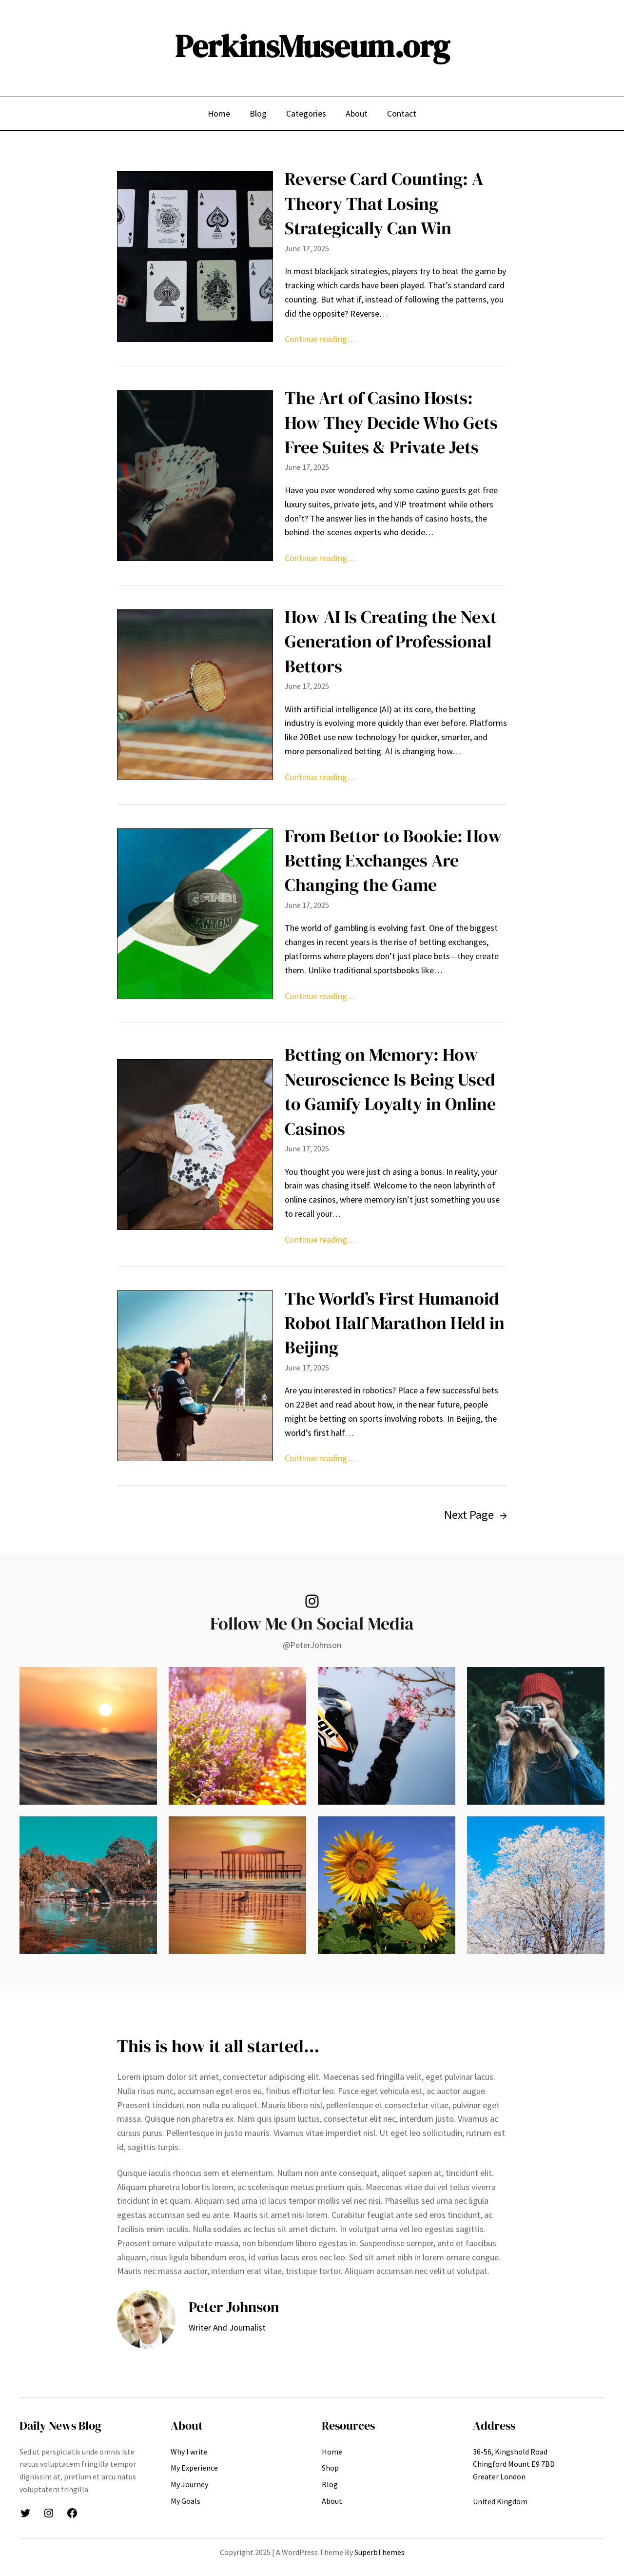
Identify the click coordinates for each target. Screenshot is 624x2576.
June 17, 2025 (307, 248)
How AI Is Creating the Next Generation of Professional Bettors (391, 641)
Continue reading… (320, 338)
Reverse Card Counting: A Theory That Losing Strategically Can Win (384, 203)
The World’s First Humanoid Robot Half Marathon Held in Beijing (395, 1323)
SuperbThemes (379, 2552)
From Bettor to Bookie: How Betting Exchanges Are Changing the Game (393, 860)
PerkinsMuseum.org (312, 46)
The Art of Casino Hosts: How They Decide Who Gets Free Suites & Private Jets (391, 422)
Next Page (475, 1514)
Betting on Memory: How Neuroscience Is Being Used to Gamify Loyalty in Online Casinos (390, 1091)
